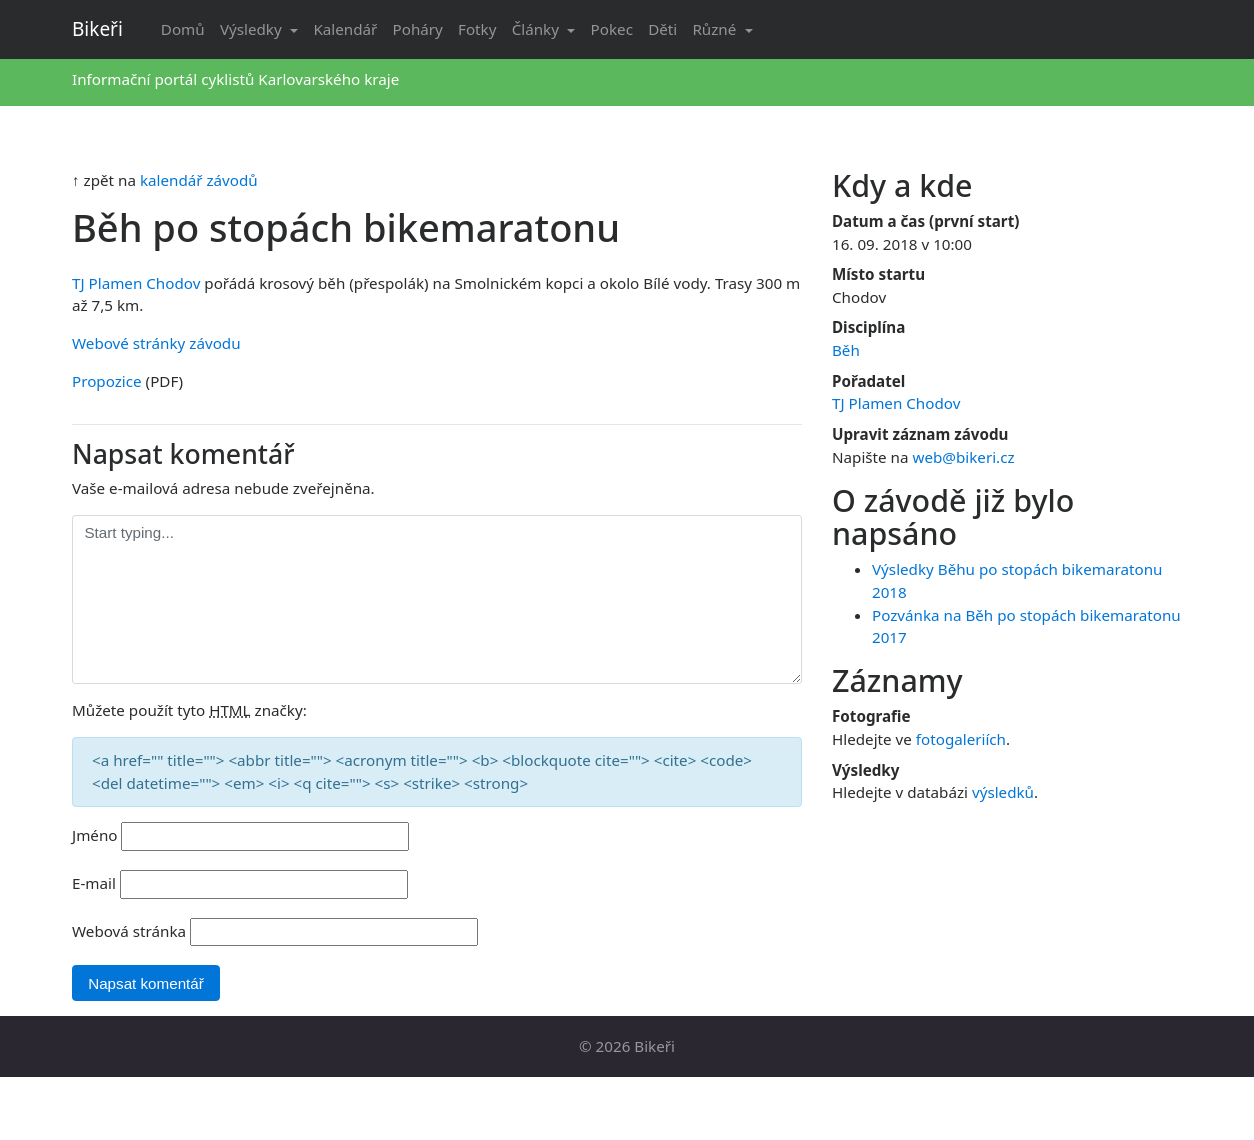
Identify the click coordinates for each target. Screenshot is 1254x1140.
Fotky (477, 29)
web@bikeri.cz (963, 457)
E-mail (94, 883)
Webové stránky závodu (156, 343)
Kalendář (345, 29)
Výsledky (253, 29)
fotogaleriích (961, 739)
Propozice (107, 381)
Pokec (612, 29)
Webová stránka (129, 931)
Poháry (418, 29)
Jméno (95, 835)
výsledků (1003, 792)
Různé (716, 29)
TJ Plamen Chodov (136, 283)
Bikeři (97, 29)
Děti (662, 29)
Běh (846, 350)
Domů (183, 29)
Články (537, 29)
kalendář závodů (199, 180)
